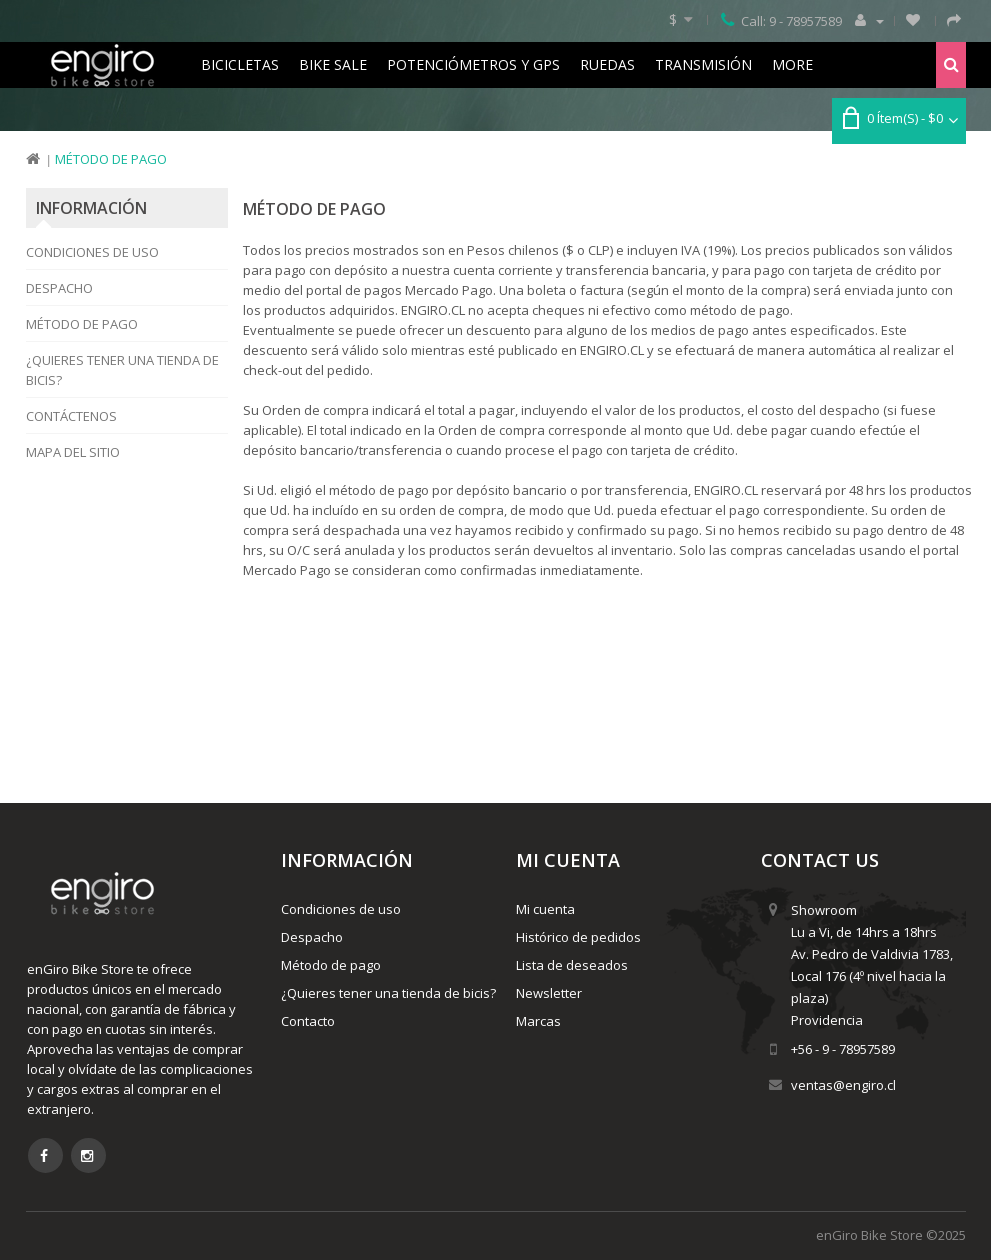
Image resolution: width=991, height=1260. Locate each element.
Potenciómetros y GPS (473, 64)
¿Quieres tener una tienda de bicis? (122, 370)
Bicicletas (240, 64)
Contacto (308, 1021)
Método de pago (111, 159)
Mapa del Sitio (73, 452)
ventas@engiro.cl (843, 1085)
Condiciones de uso (92, 252)
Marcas (538, 1021)
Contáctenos (71, 416)
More (792, 64)
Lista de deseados (572, 965)
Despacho (59, 288)
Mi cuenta (545, 909)
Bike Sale (333, 64)
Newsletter (549, 993)
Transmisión (703, 64)
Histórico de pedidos (578, 937)
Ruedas (607, 64)
